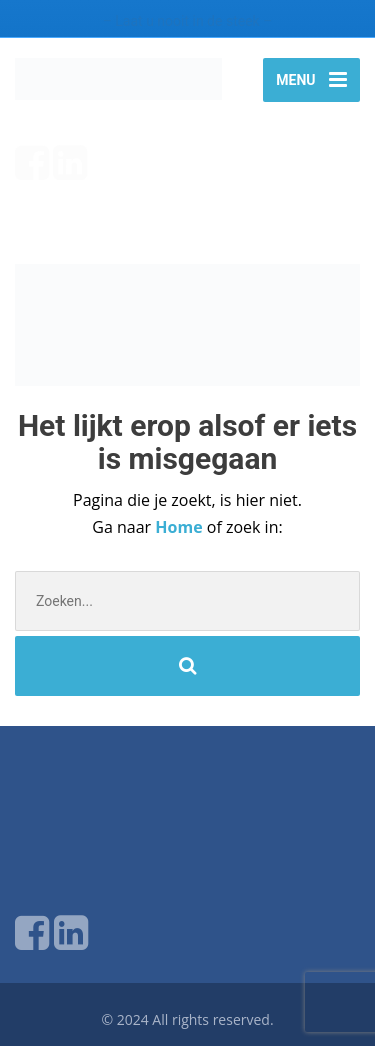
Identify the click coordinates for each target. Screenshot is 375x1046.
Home (180, 527)
